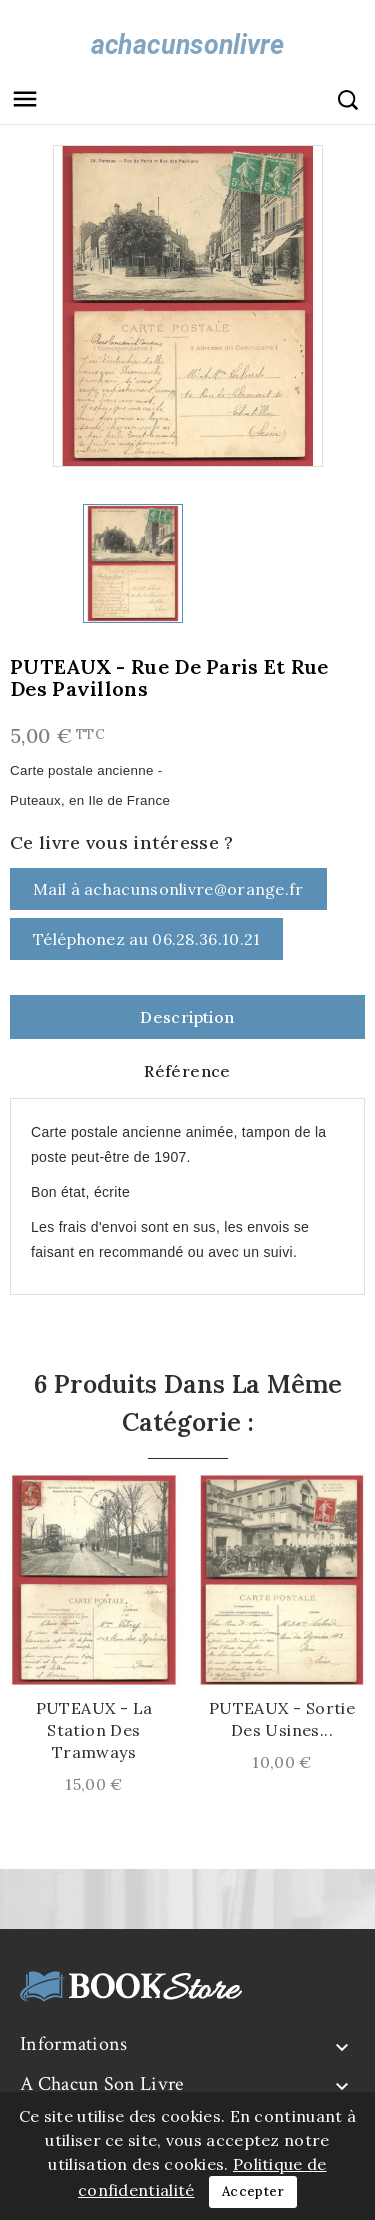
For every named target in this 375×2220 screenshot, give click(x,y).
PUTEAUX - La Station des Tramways (94, 1730)
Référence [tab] (187, 1071)
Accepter (253, 2191)
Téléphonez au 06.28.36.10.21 (146, 939)
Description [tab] (187, 1017)
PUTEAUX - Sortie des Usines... (282, 1719)
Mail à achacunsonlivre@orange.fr (168, 889)
